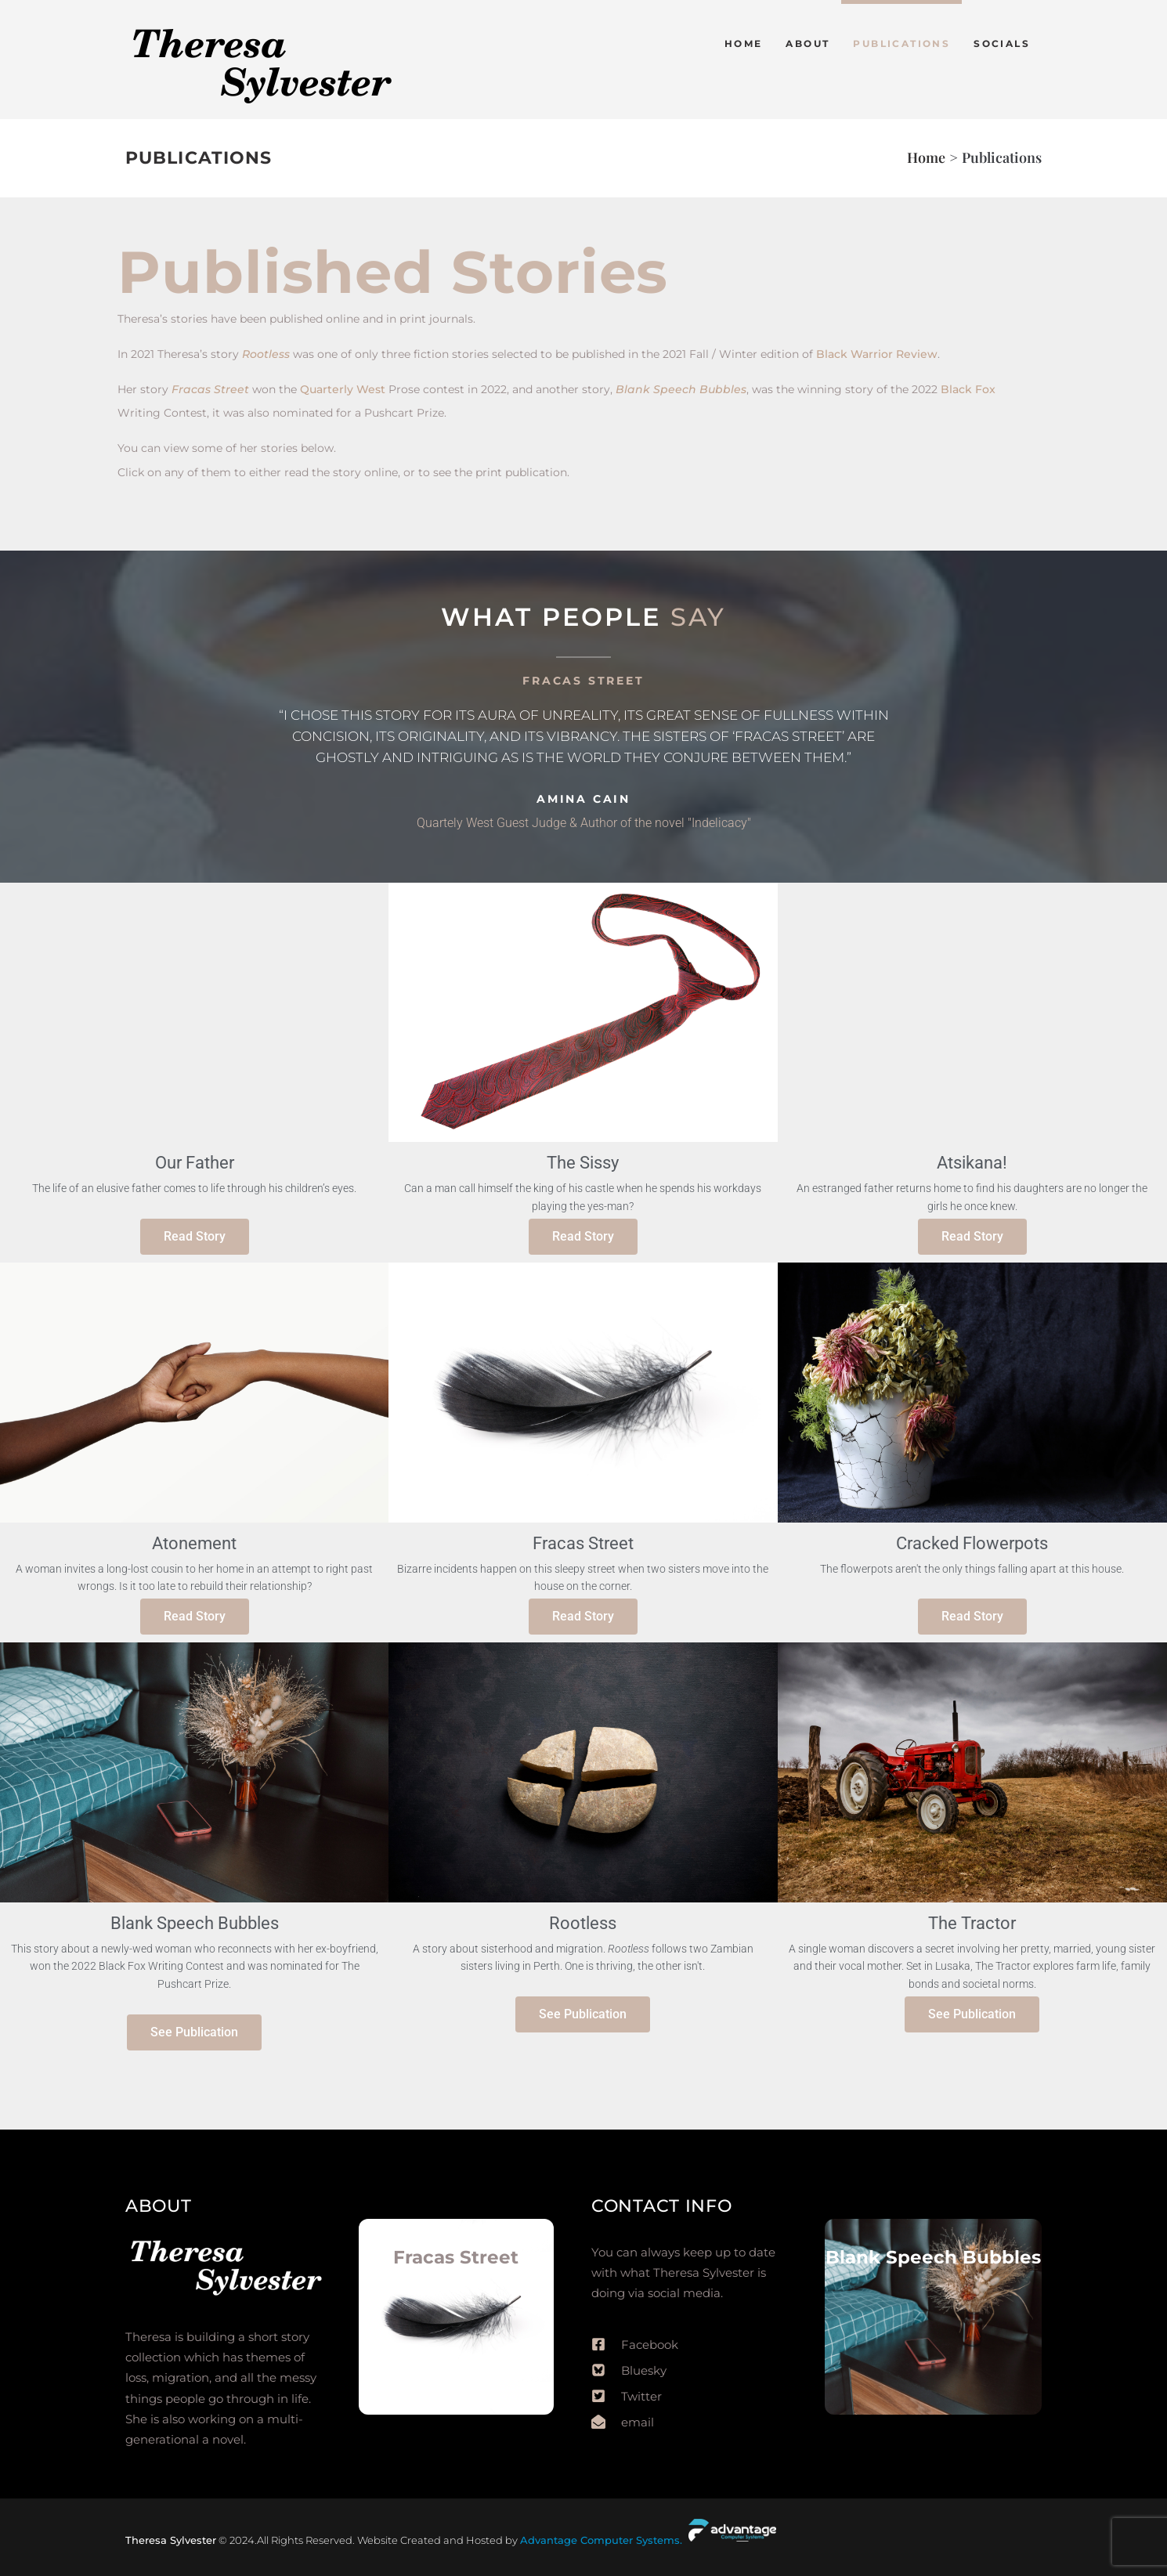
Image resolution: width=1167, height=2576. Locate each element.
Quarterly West (342, 389)
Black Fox (968, 389)
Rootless (266, 354)
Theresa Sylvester (170, 2540)
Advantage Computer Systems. (602, 2540)
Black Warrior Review (877, 354)
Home (926, 157)
